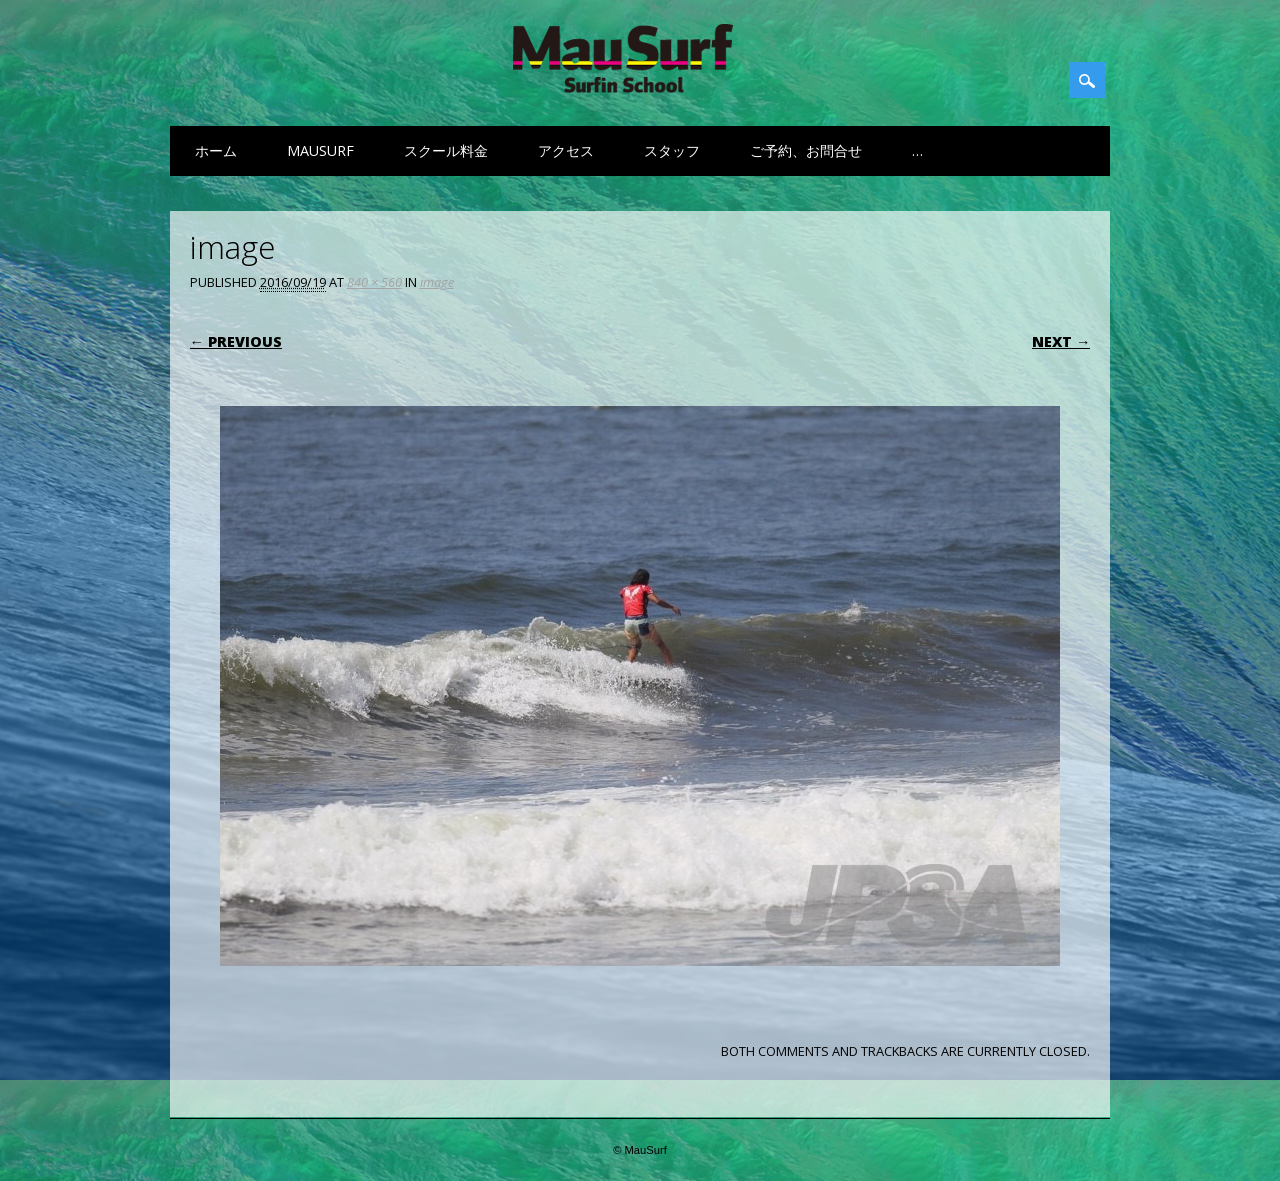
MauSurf (320, 150)
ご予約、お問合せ (806, 150)
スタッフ (672, 150)
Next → (1061, 341)
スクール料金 (446, 150)
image (437, 282)
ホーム (216, 150)
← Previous (236, 341)
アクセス (566, 150)
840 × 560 (374, 282)
